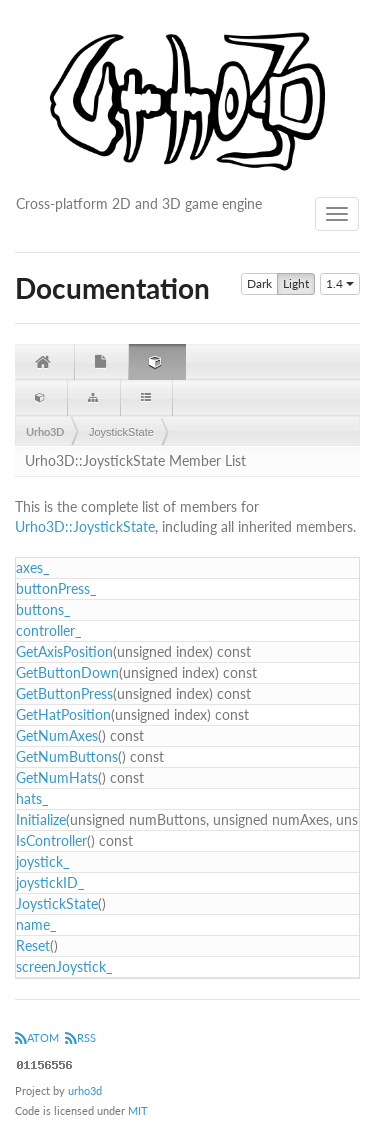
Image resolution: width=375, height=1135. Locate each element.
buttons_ (43, 609)
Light (296, 284)
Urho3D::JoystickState (85, 526)
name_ (36, 924)
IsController (51, 840)
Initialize (41, 819)
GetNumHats (57, 777)
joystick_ (42, 861)
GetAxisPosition (64, 651)
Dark (259, 284)
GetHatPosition (63, 714)
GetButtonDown (67, 672)
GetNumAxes (57, 735)
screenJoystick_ (64, 966)
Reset (33, 945)
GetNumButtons (67, 756)
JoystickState (121, 432)
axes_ (32, 567)
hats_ (32, 798)
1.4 (340, 283)
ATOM (37, 1037)
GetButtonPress (64, 693)
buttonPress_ (56, 588)
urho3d (85, 1090)
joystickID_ (50, 882)
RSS (80, 1037)
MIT (138, 1110)
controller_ (48, 630)
